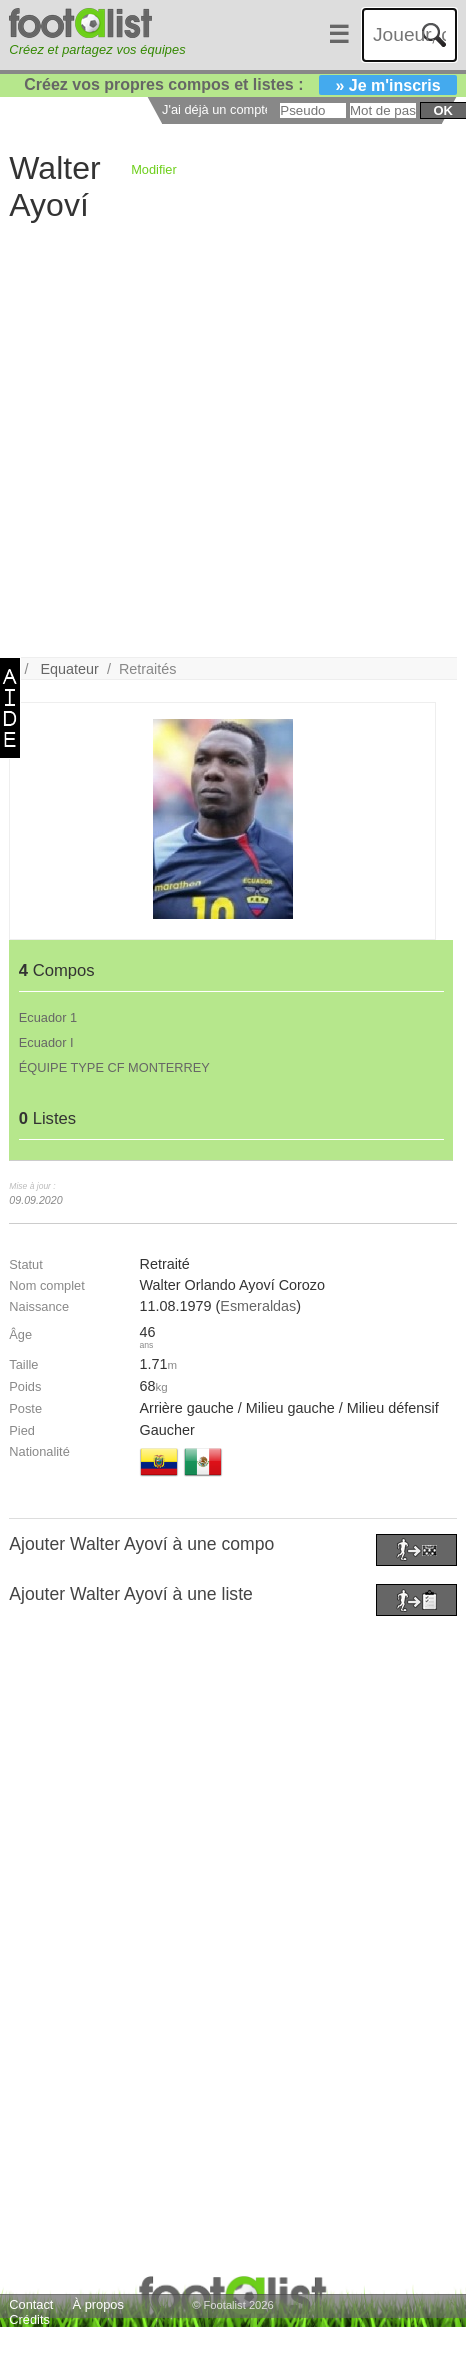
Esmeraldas (258, 1306)
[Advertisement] (220, 438)
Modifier (154, 169)
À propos (98, 2304)
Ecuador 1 (48, 1017)
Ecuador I (46, 1042)
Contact (31, 2304)
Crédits (29, 2319)
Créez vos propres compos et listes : (240, 84)
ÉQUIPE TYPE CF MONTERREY (114, 1067)
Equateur (70, 669)
